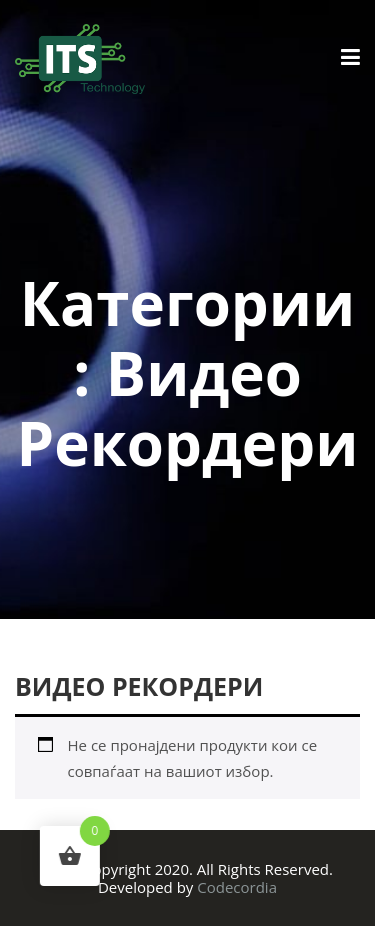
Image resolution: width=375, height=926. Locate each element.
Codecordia (237, 887)
